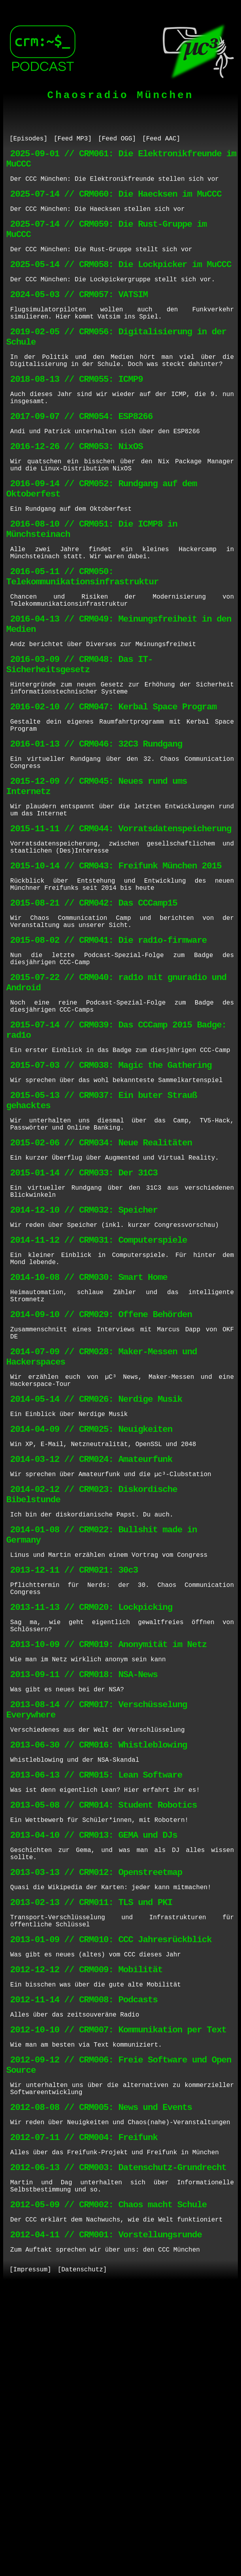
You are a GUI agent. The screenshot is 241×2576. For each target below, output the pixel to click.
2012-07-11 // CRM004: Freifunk (84, 2407)
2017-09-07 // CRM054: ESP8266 (81, 455)
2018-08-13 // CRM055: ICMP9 (76, 412)
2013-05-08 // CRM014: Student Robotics (103, 2032)
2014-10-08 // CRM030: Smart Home (89, 1435)
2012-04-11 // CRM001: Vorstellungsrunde (106, 2517)
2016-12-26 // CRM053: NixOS (76, 488)
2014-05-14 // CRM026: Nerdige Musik (96, 1575)
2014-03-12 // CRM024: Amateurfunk (91, 1642)
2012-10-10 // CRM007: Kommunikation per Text (118, 2285)
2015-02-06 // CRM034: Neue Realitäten (101, 1284)
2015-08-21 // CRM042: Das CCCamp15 (93, 1010)
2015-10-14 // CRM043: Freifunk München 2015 (116, 968)
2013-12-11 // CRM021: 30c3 (74, 1767)
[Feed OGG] (117, 139)
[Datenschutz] (82, 2555)
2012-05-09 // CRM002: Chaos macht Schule (108, 2483)
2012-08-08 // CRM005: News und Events (101, 2373)
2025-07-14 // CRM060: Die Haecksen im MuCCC (116, 202)
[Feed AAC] (161, 139)
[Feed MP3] (73, 139)
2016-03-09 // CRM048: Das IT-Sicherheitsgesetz (79, 738)
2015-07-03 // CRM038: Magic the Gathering (111, 1195)
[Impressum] (30, 2555)
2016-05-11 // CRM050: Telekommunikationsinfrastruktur (82, 637)
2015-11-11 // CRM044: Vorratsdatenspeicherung (121, 925)
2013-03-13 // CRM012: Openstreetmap (96, 2108)
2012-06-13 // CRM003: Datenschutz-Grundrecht (118, 2441)
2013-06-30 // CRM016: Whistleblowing (98, 1965)
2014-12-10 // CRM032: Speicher (84, 1359)
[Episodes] (28, 139)
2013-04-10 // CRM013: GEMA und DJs (93, 2066)
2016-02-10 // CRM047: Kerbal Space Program (113, 786)
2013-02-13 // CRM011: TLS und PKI (91, 2142)
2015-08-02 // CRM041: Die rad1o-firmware (108, 1052)
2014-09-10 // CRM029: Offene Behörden (101, 1478)
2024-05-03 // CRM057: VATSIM (79, 315)
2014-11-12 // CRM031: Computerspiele (98, 1393)
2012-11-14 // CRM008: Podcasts (84, 2252)
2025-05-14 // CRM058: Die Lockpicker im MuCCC (121, 282)
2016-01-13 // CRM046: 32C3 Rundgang (96, 829)
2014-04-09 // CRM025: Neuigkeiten (91, 1608)
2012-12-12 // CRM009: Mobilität (86, 2218)
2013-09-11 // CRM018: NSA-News (84, 1886)
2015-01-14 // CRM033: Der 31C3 (84, 1317)
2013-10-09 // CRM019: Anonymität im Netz (108, 1852)
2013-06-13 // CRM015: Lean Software (96, 1999)
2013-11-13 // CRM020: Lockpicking (91, 1810)
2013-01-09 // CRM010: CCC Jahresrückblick (111, 2184)
